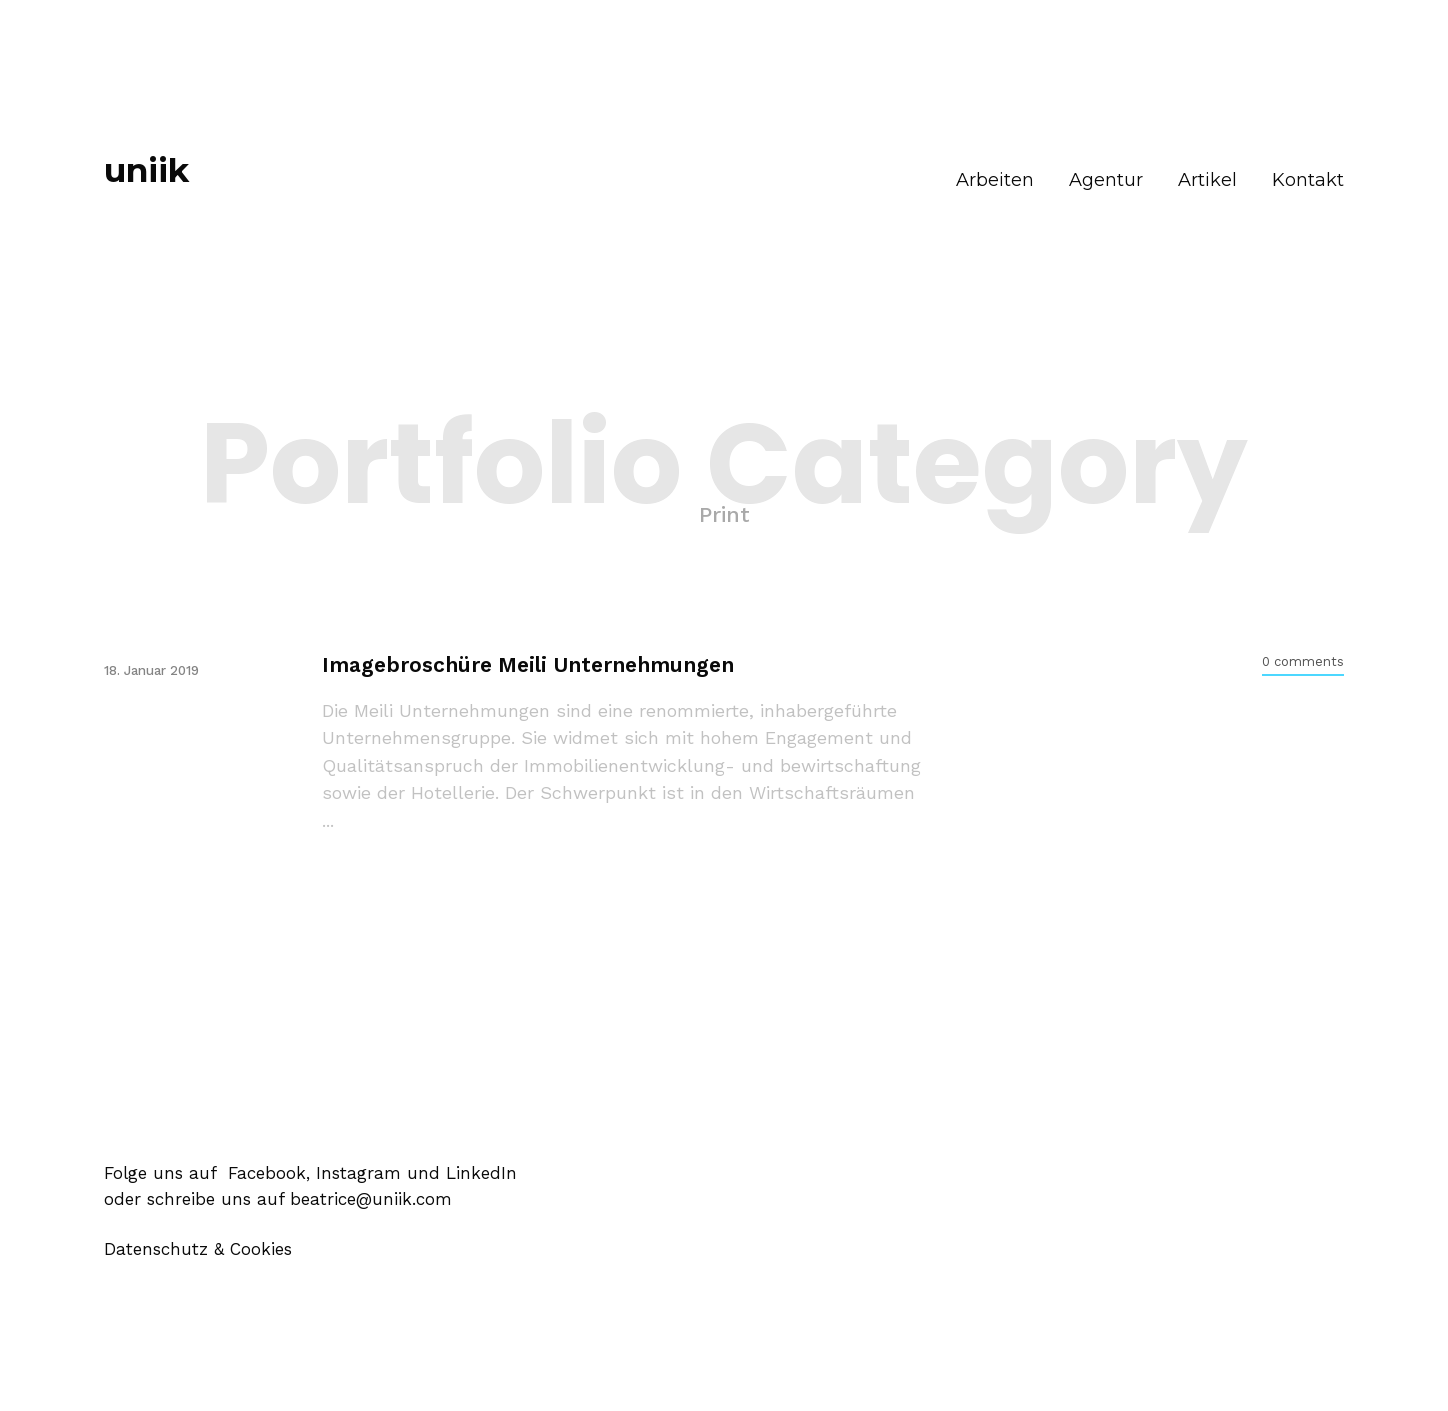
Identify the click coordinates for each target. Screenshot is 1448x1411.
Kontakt (1308, 180)
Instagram (358, 1173)
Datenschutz (156, 1249)
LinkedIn (481, 1173)
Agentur (1106, 180)
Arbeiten (995, 180)
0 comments (1303, 661)
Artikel (1207, 180)
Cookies (261, 1249)
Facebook (264, 1173)
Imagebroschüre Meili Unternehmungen (528, 664)
